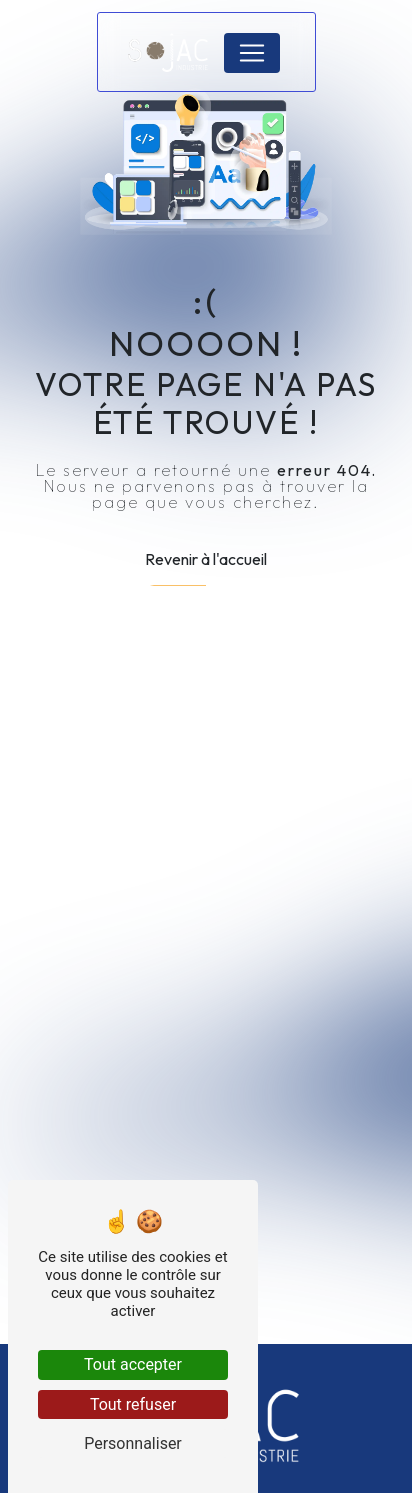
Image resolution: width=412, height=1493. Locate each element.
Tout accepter (133, 1364)
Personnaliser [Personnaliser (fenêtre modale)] (133, 1443)
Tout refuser (133, 1404)
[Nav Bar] (252, 53)
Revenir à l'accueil (206, 559)
